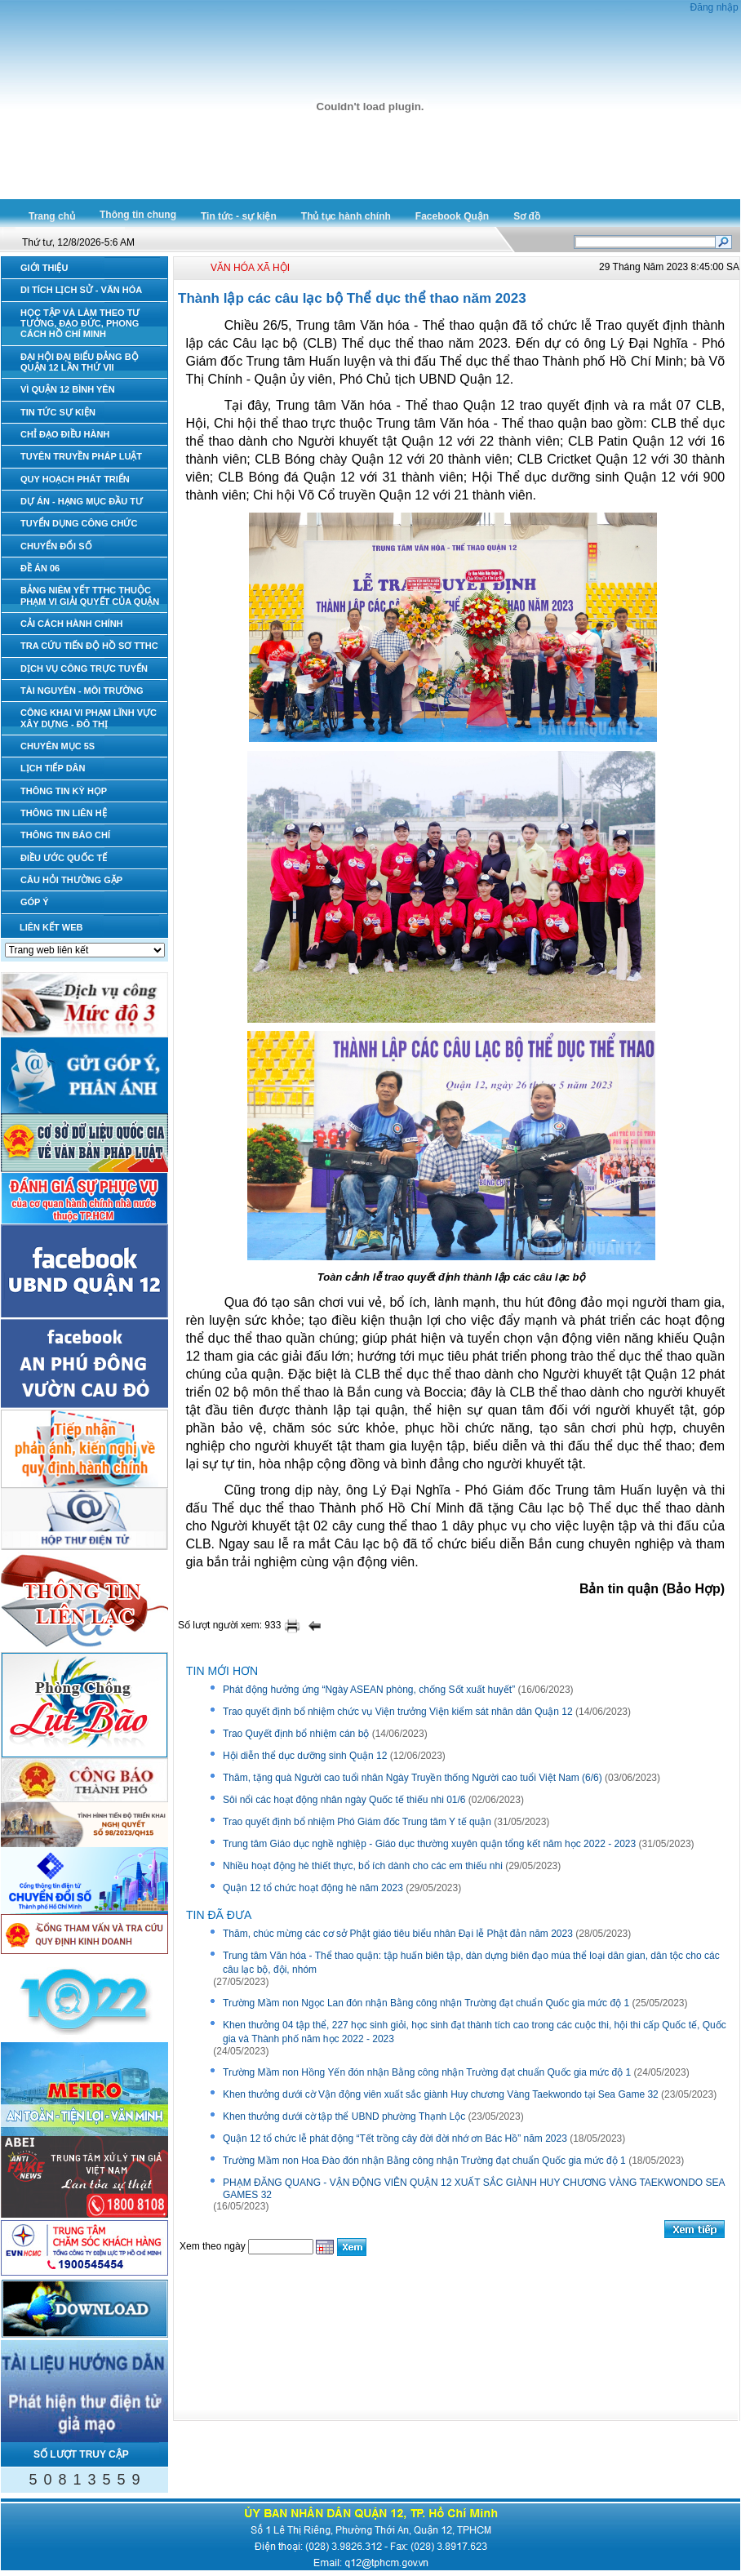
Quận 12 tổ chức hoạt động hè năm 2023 (313, 1888)
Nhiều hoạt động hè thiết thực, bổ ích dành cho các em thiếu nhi (363, 1866)
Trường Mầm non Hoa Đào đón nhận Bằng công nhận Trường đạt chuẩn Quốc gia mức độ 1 (424, 2160)
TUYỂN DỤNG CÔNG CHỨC (78, 523)
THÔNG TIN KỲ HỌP (63, 791)
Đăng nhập (714, 7)
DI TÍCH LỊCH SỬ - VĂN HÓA (81, 290)
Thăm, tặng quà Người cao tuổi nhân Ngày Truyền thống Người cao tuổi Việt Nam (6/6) (412, 1777)
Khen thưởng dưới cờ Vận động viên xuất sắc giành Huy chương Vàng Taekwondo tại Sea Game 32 (441, 2094)
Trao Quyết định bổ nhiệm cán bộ (296, 1733)
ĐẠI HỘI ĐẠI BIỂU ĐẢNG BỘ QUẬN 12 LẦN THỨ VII (79, 362)
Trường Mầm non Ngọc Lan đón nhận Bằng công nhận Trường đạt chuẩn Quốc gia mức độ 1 (426, 2003)
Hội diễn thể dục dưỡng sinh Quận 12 (305, 1755)
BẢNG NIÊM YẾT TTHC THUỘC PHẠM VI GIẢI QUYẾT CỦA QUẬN (89, 595)
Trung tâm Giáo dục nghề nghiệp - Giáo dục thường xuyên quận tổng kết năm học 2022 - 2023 (429, 1844)
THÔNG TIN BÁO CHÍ (65, 835)
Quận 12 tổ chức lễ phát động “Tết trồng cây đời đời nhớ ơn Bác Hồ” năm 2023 (395, 2138)
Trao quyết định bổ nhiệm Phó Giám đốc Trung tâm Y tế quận (357, 1822)
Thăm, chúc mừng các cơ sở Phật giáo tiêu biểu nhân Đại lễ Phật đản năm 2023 (398, 1933)
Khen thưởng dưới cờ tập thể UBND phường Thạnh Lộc (344, 2116)
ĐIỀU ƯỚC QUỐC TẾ (63, 858)
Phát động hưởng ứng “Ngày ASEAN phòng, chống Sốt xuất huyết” (369, 1689)
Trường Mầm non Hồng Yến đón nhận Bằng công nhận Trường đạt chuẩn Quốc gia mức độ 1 (427, 2072)
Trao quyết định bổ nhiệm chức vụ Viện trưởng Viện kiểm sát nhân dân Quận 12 (398, 1711)
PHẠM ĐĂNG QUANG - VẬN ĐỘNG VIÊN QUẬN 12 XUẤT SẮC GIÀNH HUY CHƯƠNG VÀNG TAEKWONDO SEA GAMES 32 (474, 2189)
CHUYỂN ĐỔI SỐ (56, 546)
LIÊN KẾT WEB (51, 927)
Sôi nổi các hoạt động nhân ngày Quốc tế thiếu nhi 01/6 (344, 1799)
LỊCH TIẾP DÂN (52, 768)
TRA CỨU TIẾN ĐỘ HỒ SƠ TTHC (89, 646)
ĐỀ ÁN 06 (40, 568)
